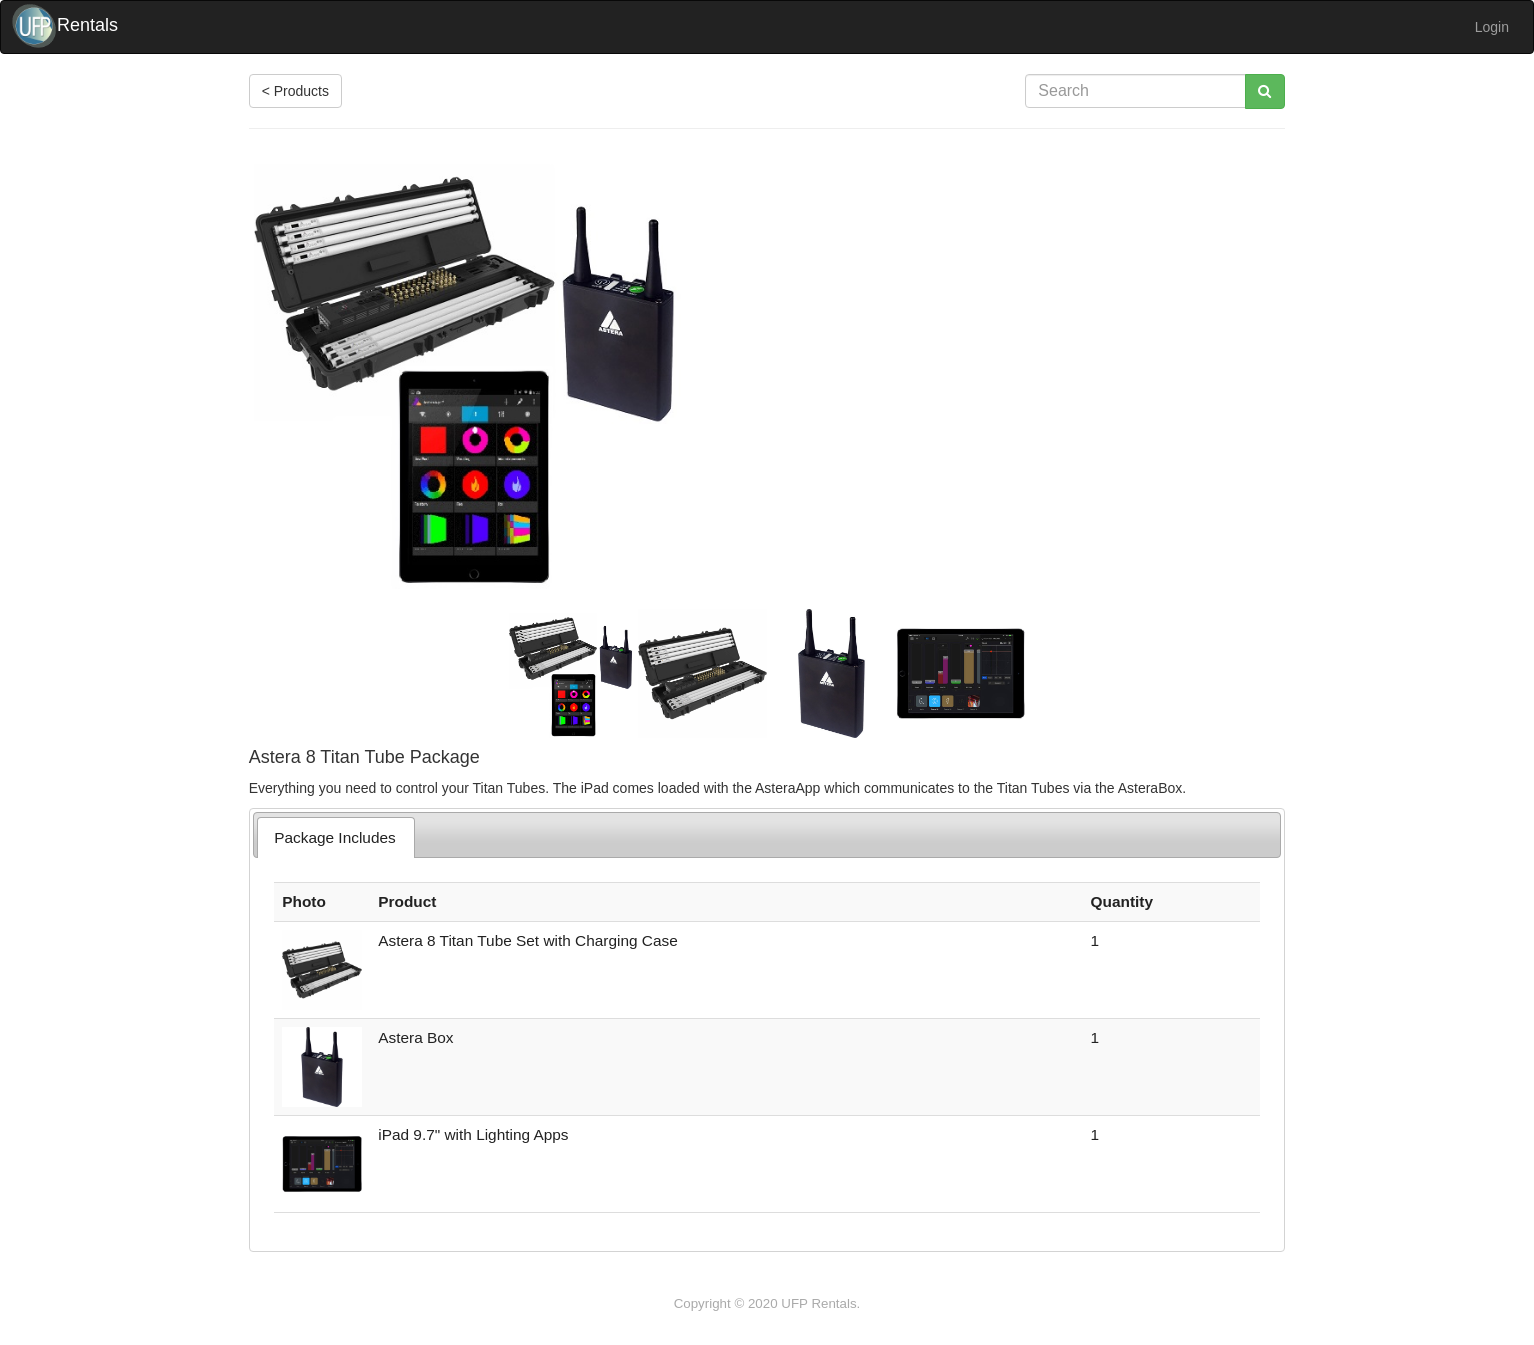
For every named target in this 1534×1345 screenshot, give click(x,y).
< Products (295, 91)
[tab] (336, 837)
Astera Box (415, 1037)
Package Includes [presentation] (335, 837)
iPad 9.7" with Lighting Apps (473, 1134)
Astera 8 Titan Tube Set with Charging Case (527, 940)
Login (1492, 27)
